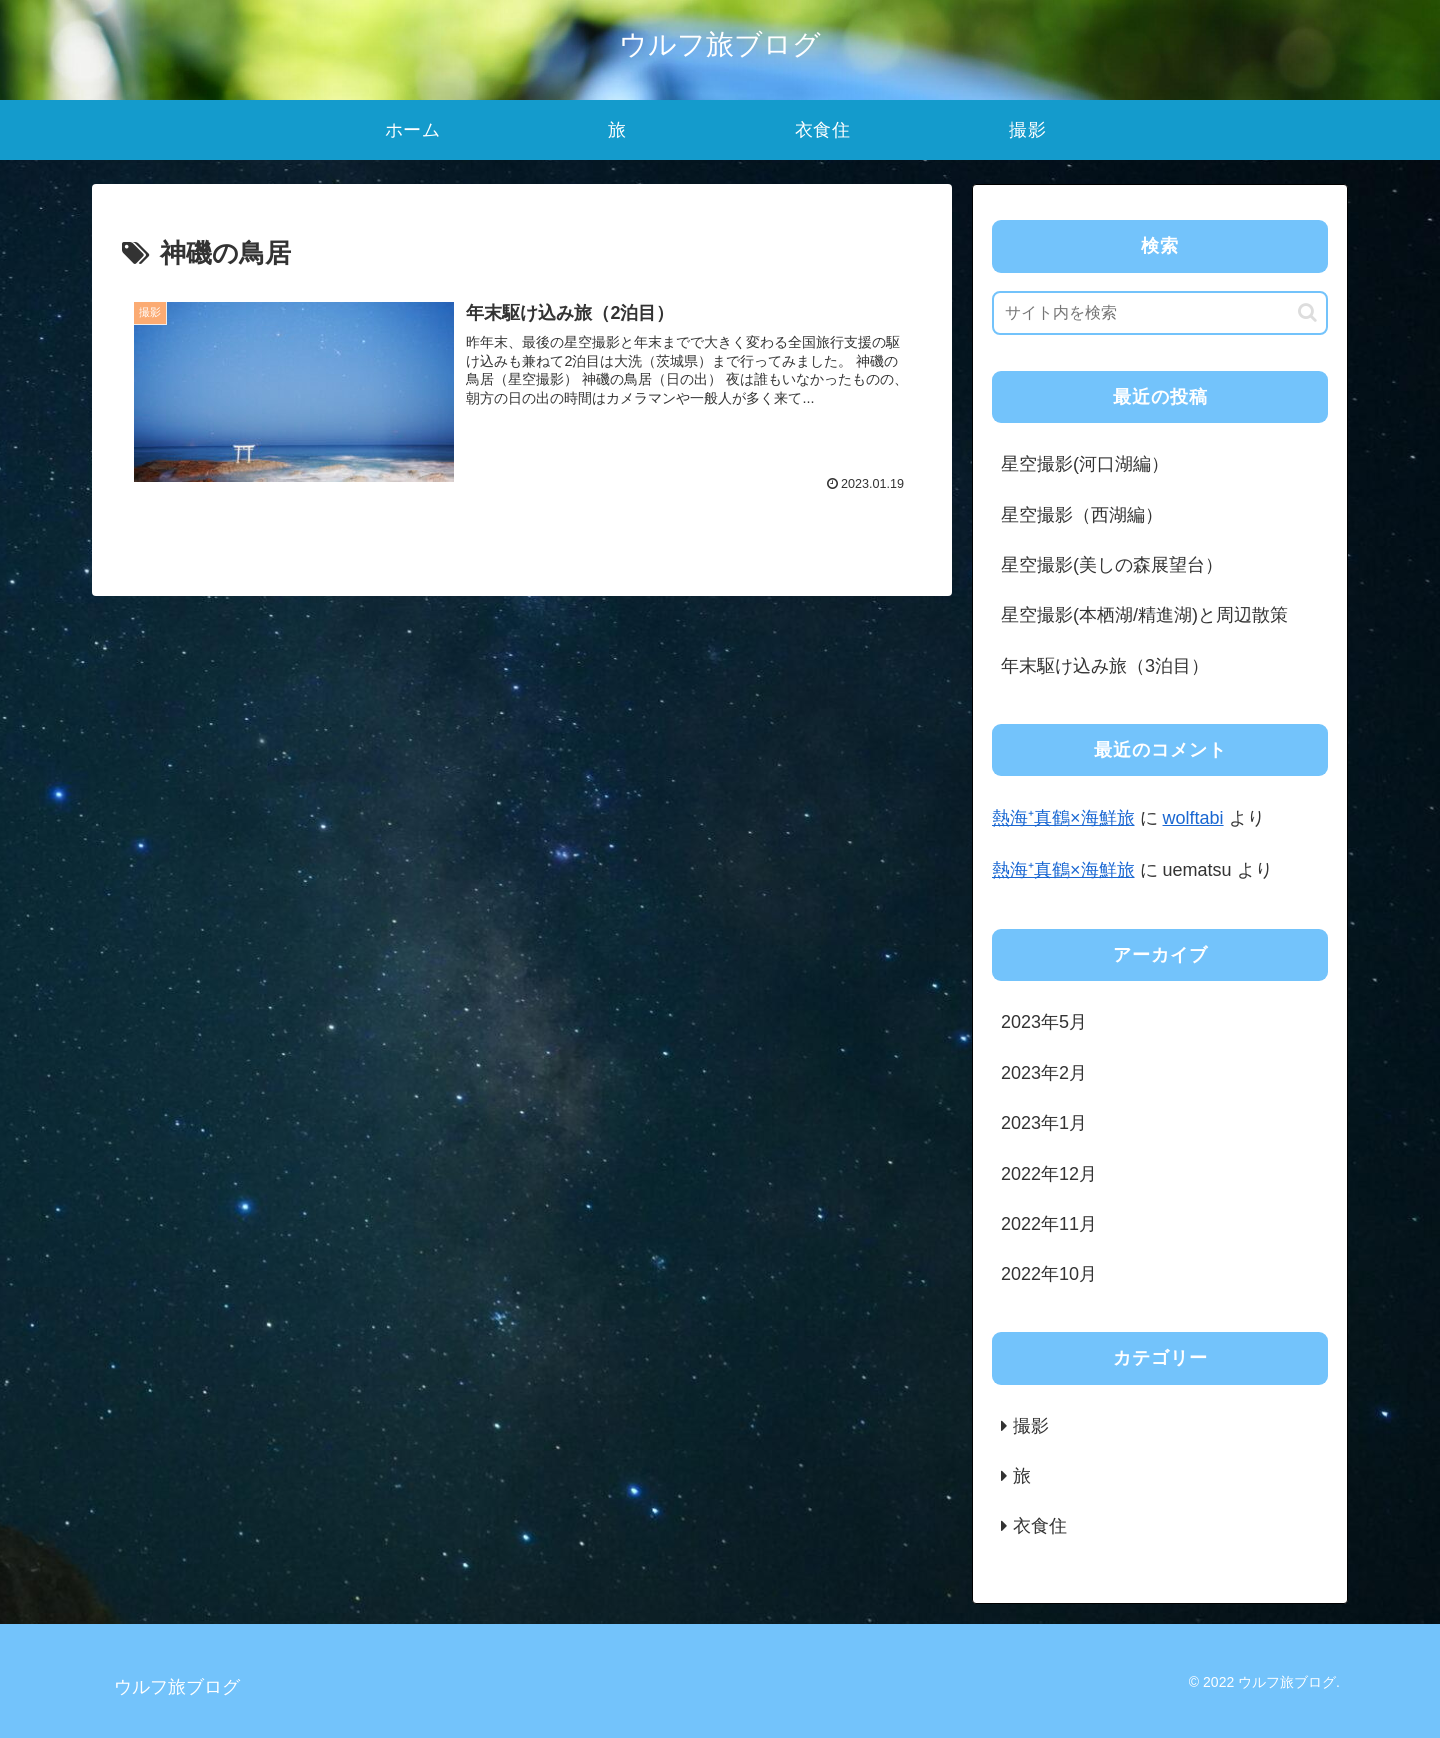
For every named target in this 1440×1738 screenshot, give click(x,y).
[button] (1307, 312)
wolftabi (1193, 818)
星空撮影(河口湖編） (1085, 464)
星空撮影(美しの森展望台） (1112, 565)
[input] (1160, 313)
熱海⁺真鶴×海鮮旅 (1063, 818)
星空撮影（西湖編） (1082, 515)
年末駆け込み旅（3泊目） (1105, 666)
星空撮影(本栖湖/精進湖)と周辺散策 (1144, 615)
